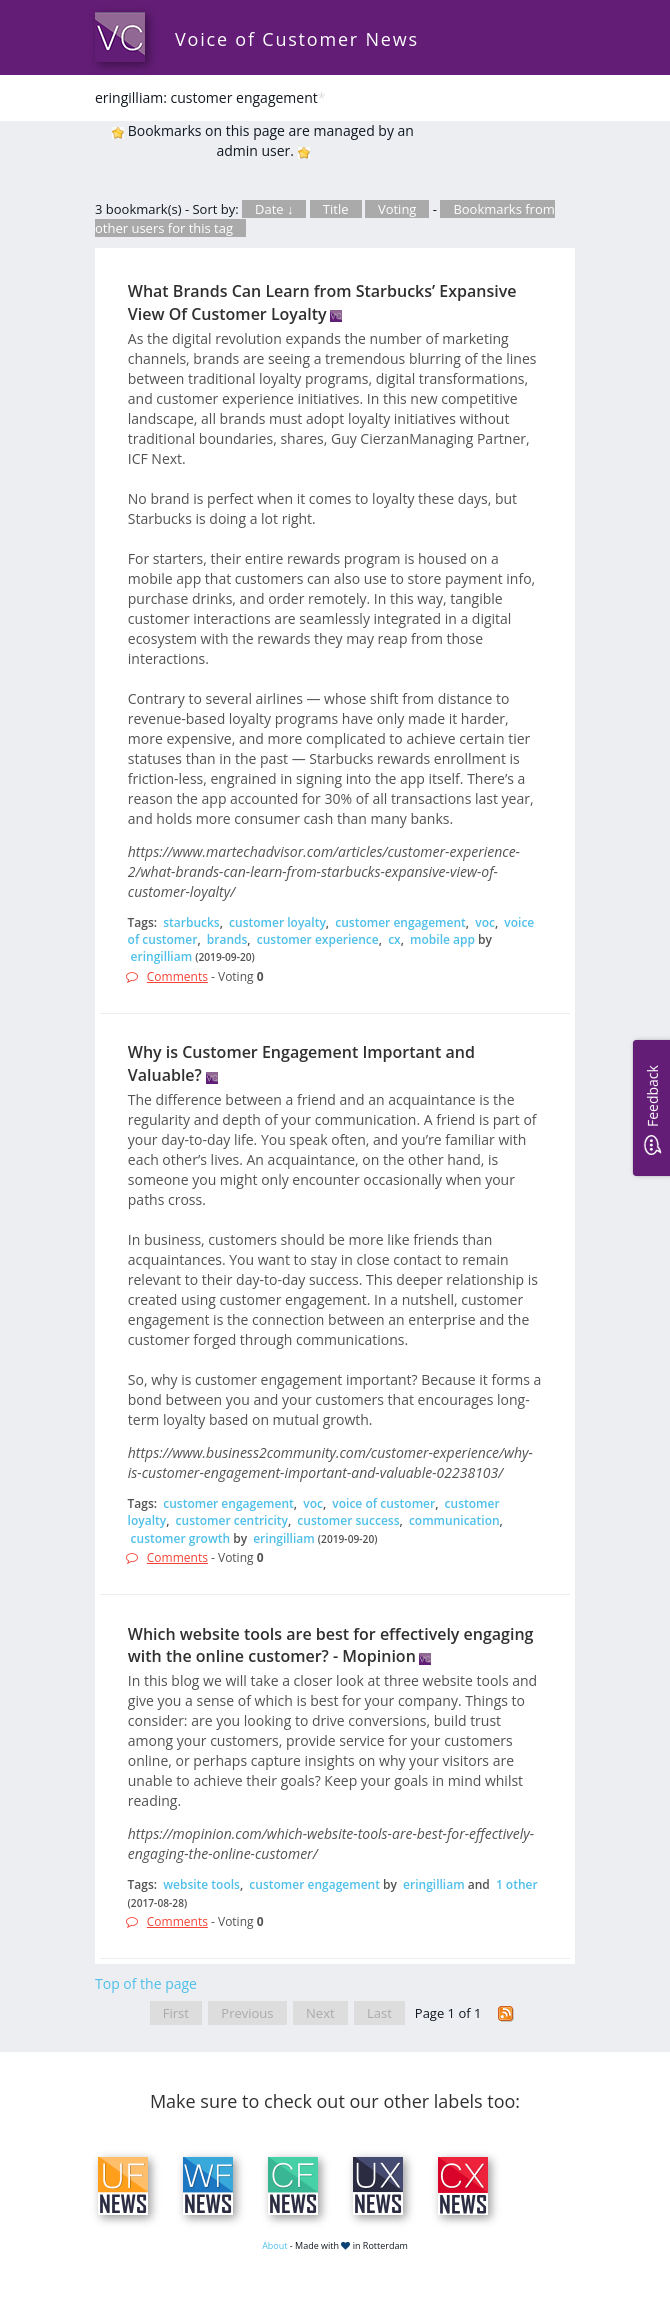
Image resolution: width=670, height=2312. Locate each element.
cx (394, 939)
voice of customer (383, 1503)
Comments (177, 976)
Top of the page (146, 1983)
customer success (348, 1520)
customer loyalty (277, 922)
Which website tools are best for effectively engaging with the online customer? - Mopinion (331, 1645)
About (274, 2245)
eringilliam (162, 956)
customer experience (318, 939)
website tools (201, 1884)
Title (336, 209)
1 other (517, 1884)
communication (454, 1520)
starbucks (191, 922)
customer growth (180, 1538)
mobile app (442, 939)
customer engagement (400, 922)
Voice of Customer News (297, 39)
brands (227, 939)
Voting (397, 209)
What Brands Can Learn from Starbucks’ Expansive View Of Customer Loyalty (322, 302)
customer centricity (232, 1520)
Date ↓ (274, 209)
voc (485, 922)
